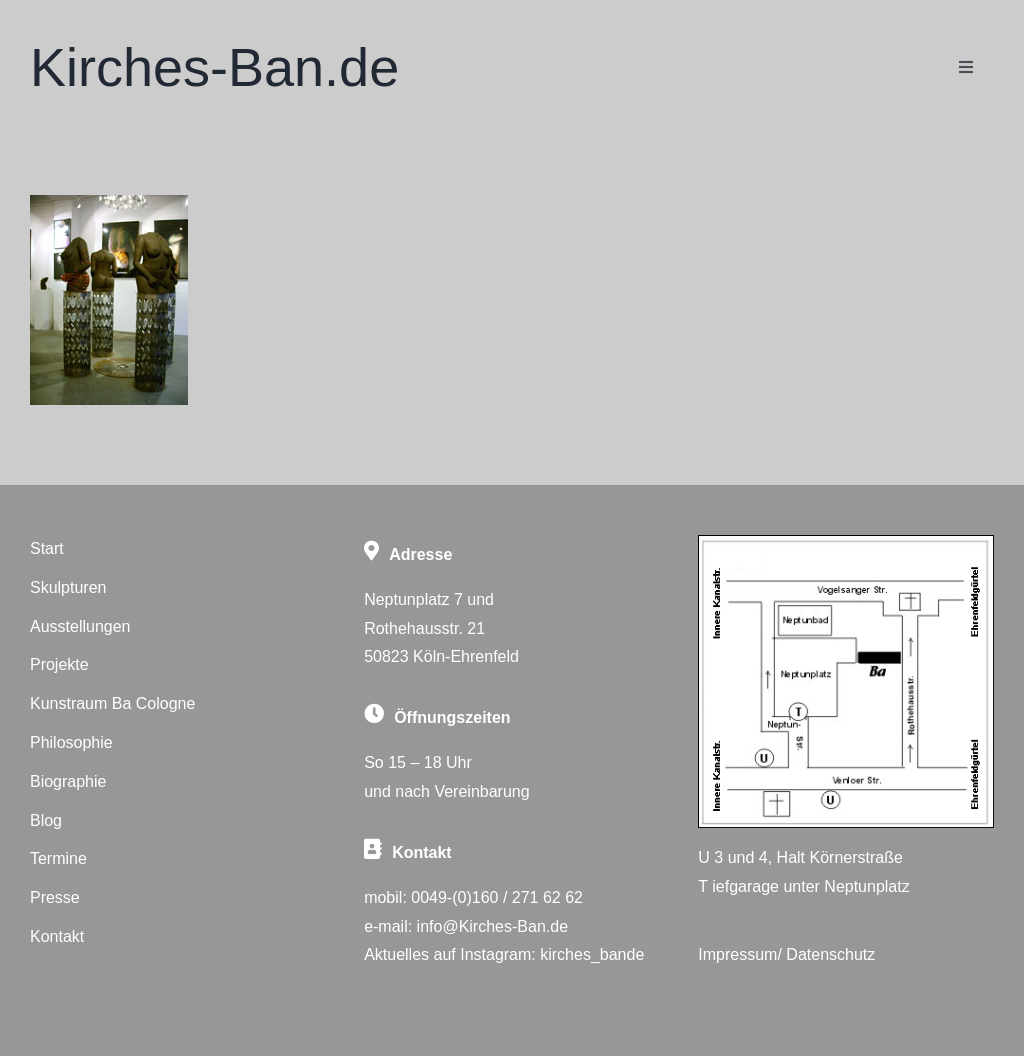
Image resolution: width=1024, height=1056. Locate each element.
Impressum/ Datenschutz (786, 954)
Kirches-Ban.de (214, 67)
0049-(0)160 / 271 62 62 (497, 897)
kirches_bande (592, 954)
